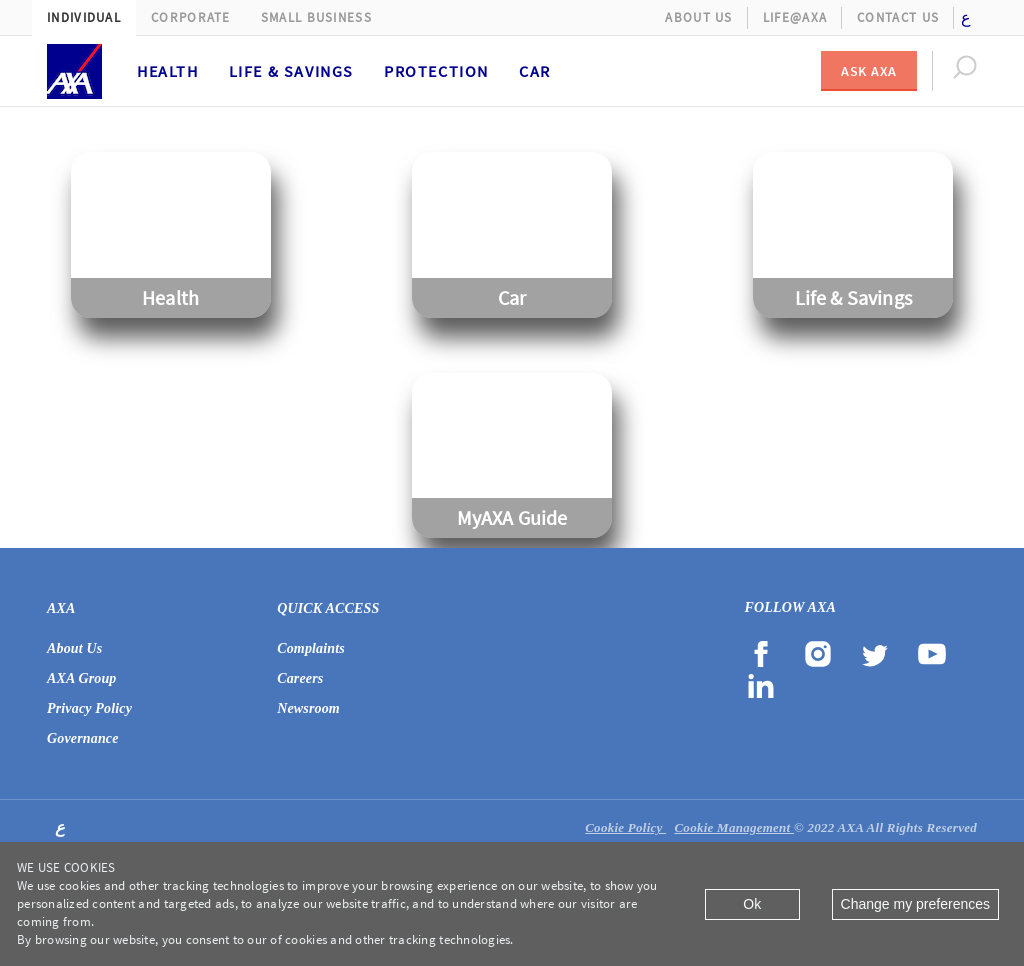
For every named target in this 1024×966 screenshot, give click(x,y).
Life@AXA (795, 17)
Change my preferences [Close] (915, 904)
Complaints (311, 648)
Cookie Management (734, 827)
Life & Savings (291, 71)
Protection (436, 71)
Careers (300, 678)
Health (168, 71)
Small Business (316, 17)
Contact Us (898, 17)
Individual (84, 17)
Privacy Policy (89, 708)
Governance (83, 738)
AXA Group (82, 678)
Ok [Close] (752, 904)
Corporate (191, 17)
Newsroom (308, 708)
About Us (698, 17)
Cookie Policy (625, 827)
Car (535, 71)
